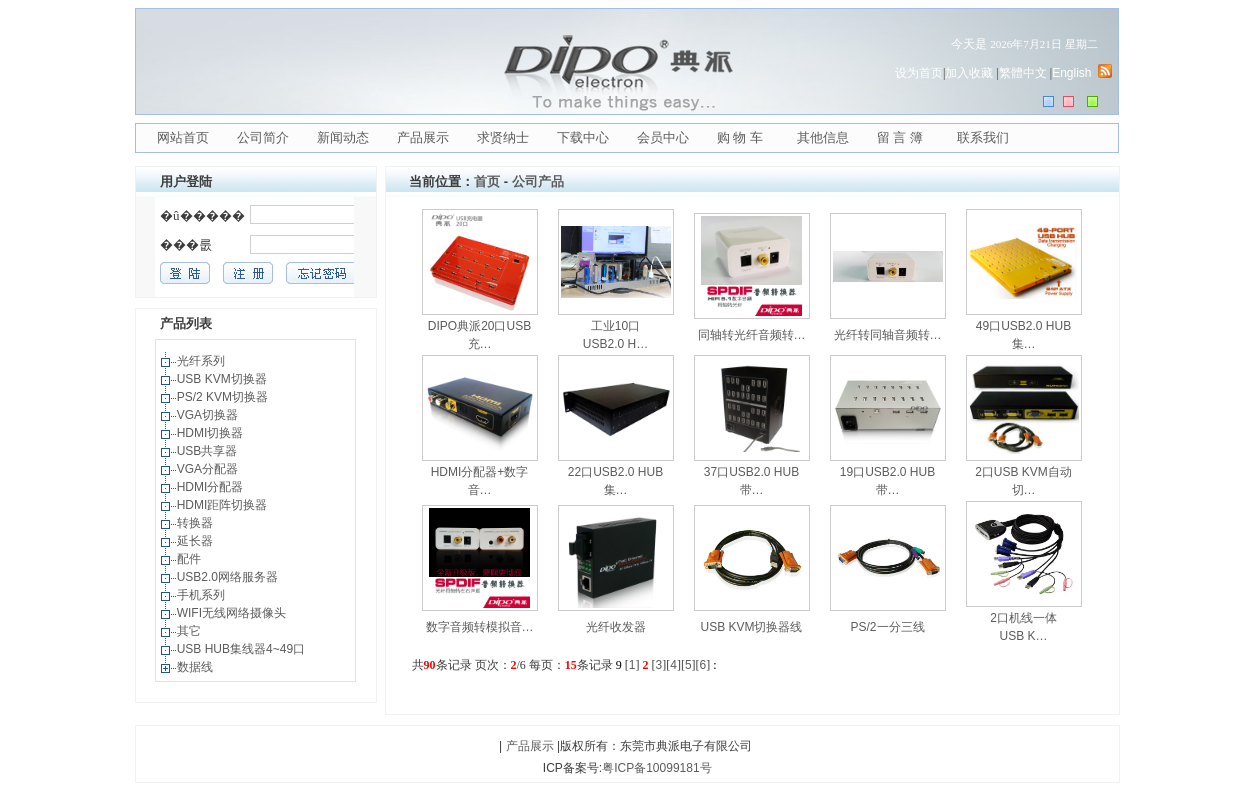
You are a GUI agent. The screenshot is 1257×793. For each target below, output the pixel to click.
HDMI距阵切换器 (224, 505)
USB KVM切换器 (223, 379)
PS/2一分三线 (887, 627)
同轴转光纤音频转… (752, 335)
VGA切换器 (209, 415)
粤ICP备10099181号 (656, 768)
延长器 (196, 541)
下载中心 (583, 137)
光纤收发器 (616, 627)
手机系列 (202, 595)
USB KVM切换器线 (751, 627)
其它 (190, 631)
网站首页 (183, 137)
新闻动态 (343, 137)
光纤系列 (202, 361)
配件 (190, 559)
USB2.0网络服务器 (229, 577)
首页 (487, 181)
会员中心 (663, 137)
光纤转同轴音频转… (888, 335)
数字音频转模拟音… (480, 627)
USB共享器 (209, 451)
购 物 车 (740, 137)
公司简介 (263, 137)
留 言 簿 (900, 137)
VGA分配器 (209, 469)
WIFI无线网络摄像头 (233, 613)
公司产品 (538, 181)
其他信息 (823, 137)
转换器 (196, 523)
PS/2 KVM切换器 (224, 397)
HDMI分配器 (212, 487)
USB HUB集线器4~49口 (243, 649)
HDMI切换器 (212, 433)
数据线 (196, 667)
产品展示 (423, 137)
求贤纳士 (503, 137)
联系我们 (983, 137)
